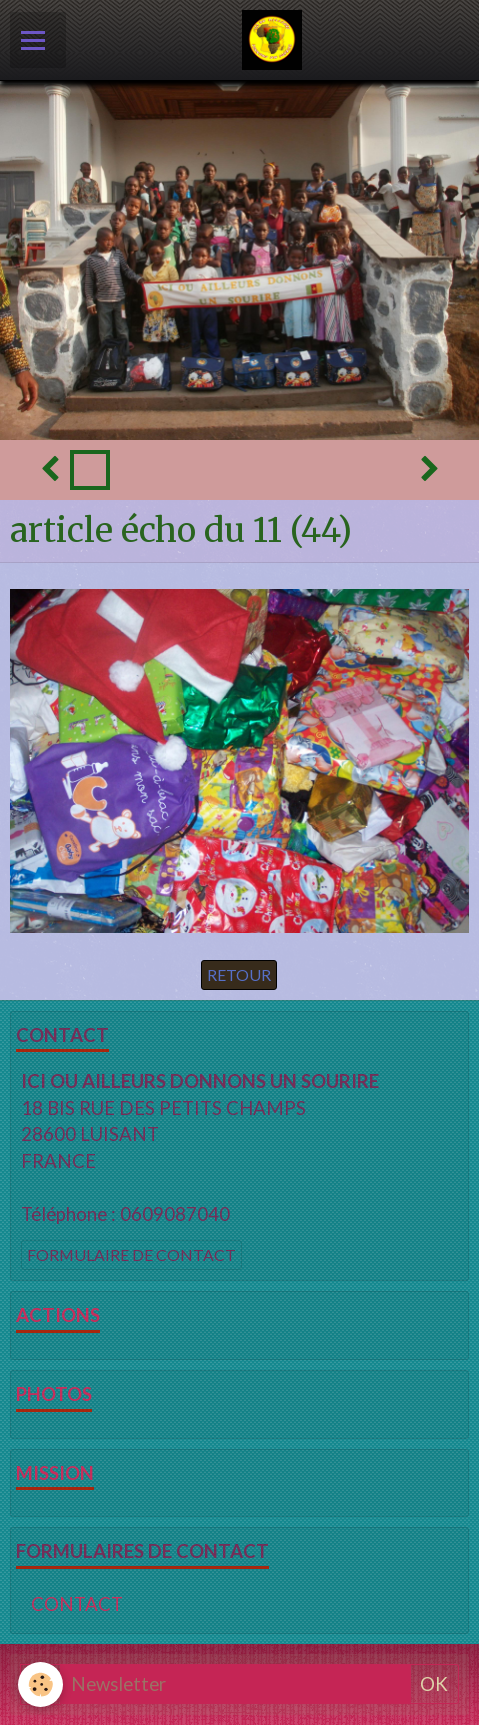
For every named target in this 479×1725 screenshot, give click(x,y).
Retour (239, 974)
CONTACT (77, 1604)
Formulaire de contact (131, 1254)
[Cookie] (40, 1684)
